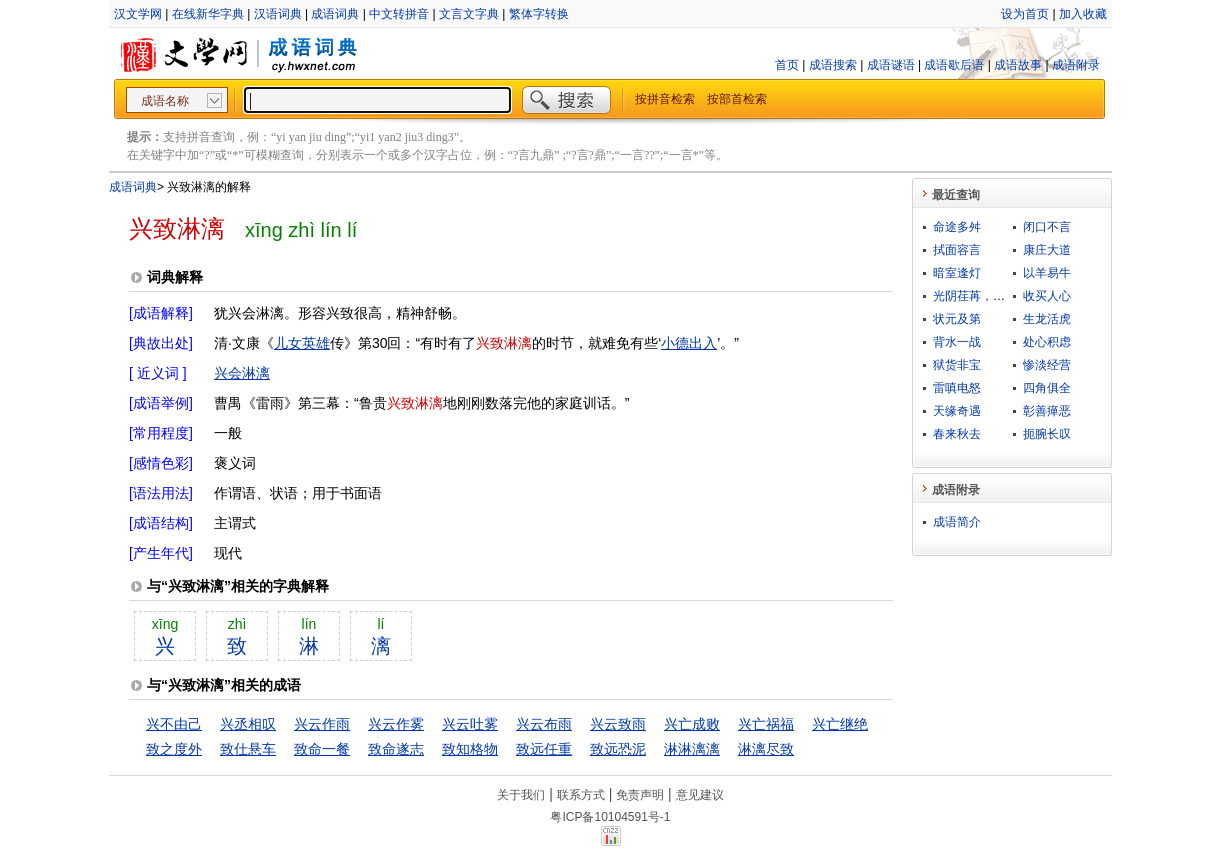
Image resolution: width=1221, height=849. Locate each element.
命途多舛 (957, 227)
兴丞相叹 (248, 724)
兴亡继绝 (840, 724)
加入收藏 (1083, 14)
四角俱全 (1047, 388)
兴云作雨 (322, 724)
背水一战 (957, 342)
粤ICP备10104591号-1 (610, 817)
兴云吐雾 (470, 724)
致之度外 (174, 749)
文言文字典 (469, 14)
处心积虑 (1047, 342)
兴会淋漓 (242, 373)
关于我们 (521, 795)
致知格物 (470, 749)
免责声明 (640, 795)
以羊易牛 (1047, 273)
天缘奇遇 (957, 411)
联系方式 (581, 795)
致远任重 (544, 749)
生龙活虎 (1047, 319)
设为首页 (1025, 14)
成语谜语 (891, 65)
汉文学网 (138, 14)
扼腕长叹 (1047, 434)
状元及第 (957, 319)
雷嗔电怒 (957, 388)
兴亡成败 (692, 724)
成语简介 (957, 522)
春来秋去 (957, 434)
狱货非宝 (957, 365)
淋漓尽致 (766, 749)
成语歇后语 (954, 65)
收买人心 (1047, 296)
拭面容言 (957, 250)
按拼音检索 (665, 99)
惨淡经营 (1047, 365)
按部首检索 (737, 99)
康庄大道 (1047, 250)
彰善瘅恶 (1047, 411)
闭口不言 (1047, 227)
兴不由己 (174, 724)
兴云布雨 (544, 724)
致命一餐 (322, 749)
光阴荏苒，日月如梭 (987, 296)
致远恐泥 (618, 749)
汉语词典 (278, 14)
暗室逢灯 (957, 273)
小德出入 (689, 343)
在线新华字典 (208, 14)
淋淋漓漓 (692, 749)
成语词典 (335, 14)
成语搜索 (833, 65)
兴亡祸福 (766, 724)
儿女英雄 (302, 343)
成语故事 (1018, 65)
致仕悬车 (248, 749)
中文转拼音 (399, 14)
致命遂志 (396, 749)
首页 (787, 65)
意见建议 (700, 795)
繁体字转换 (539, 14)
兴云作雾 (396, 724)
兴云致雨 (618, 724)
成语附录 (1076, 65)
